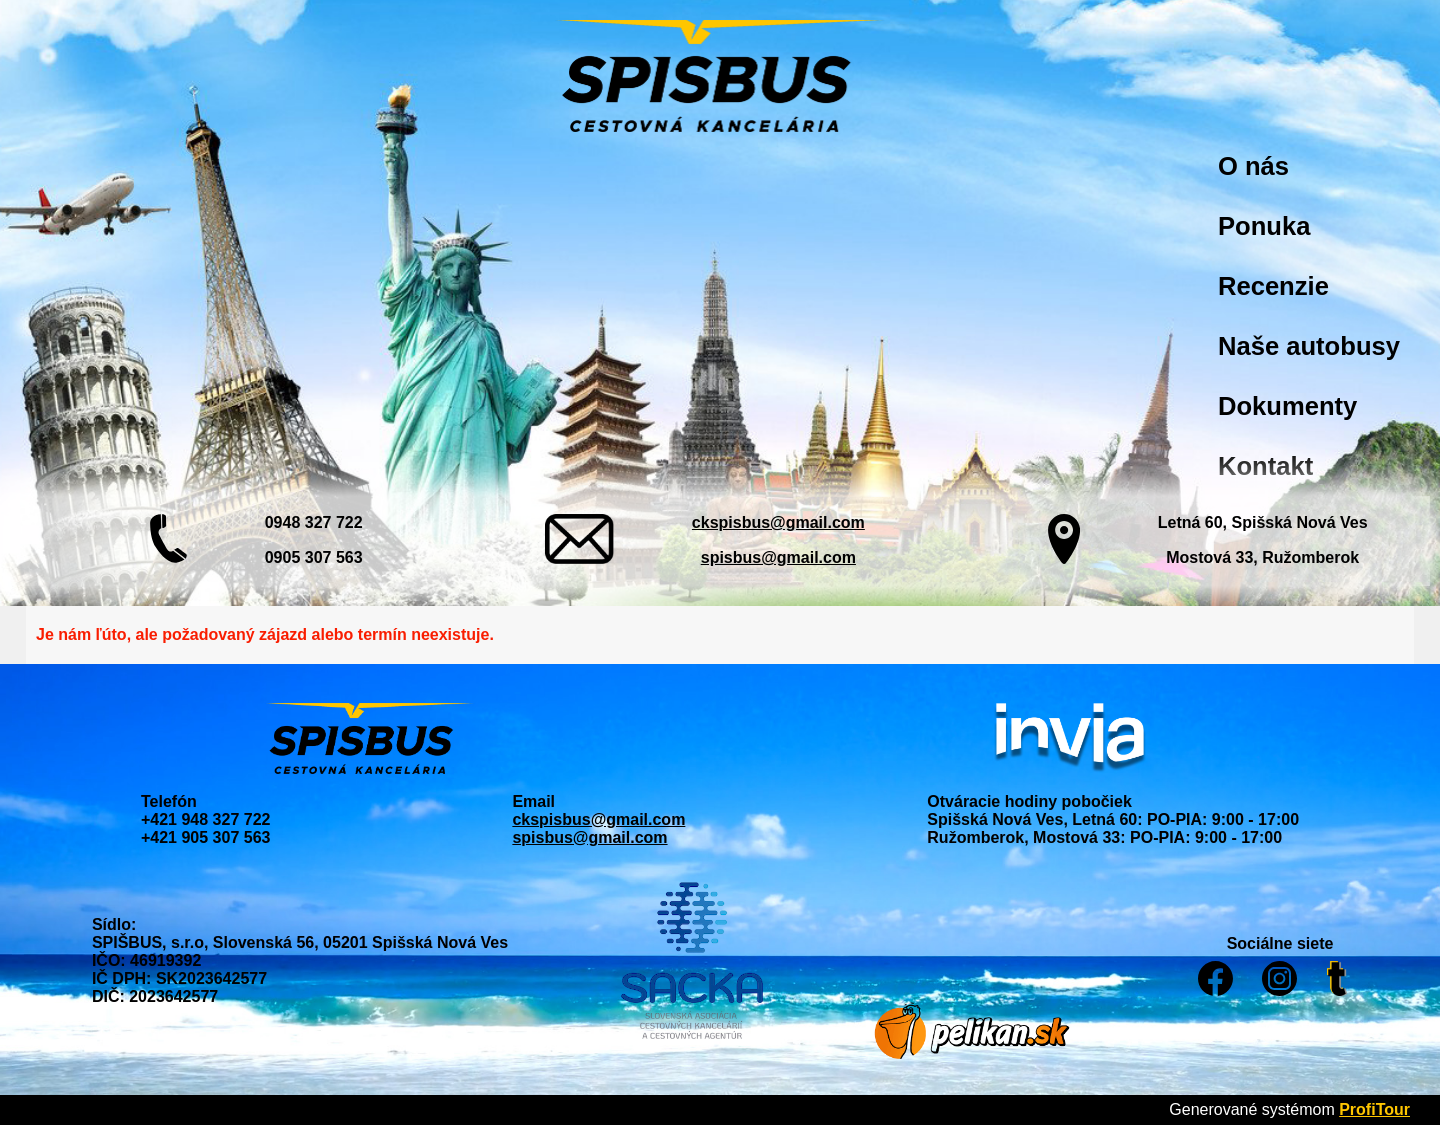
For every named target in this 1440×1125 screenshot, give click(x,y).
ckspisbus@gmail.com (778, 522)
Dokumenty (1287, 406)
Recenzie (1273, 286)
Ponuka (1264, 226)
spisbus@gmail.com (778, 557)
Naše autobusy (1309, 346)
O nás (1253, 166)
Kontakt (1265, 466)
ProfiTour (1374, 1109)
